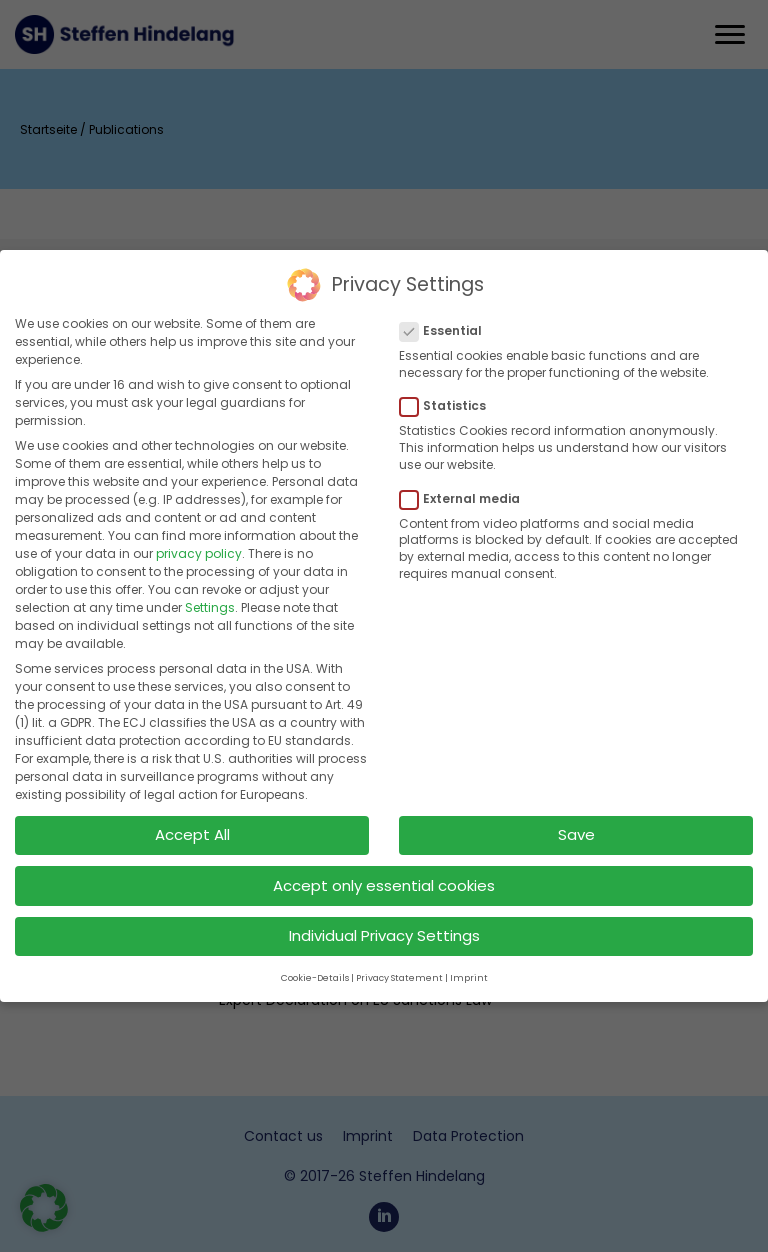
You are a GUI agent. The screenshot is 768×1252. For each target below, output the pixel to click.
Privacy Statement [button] (399, 966)
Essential (447, 318)
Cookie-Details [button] (315, 966)
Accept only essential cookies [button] (384, 872)
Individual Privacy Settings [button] (384, 923)
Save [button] (576, 822)
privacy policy (199, 541)
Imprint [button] (469, 966)
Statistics (449, 394)
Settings (210, 595)
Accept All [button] (192, 822)
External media (466, 486)
